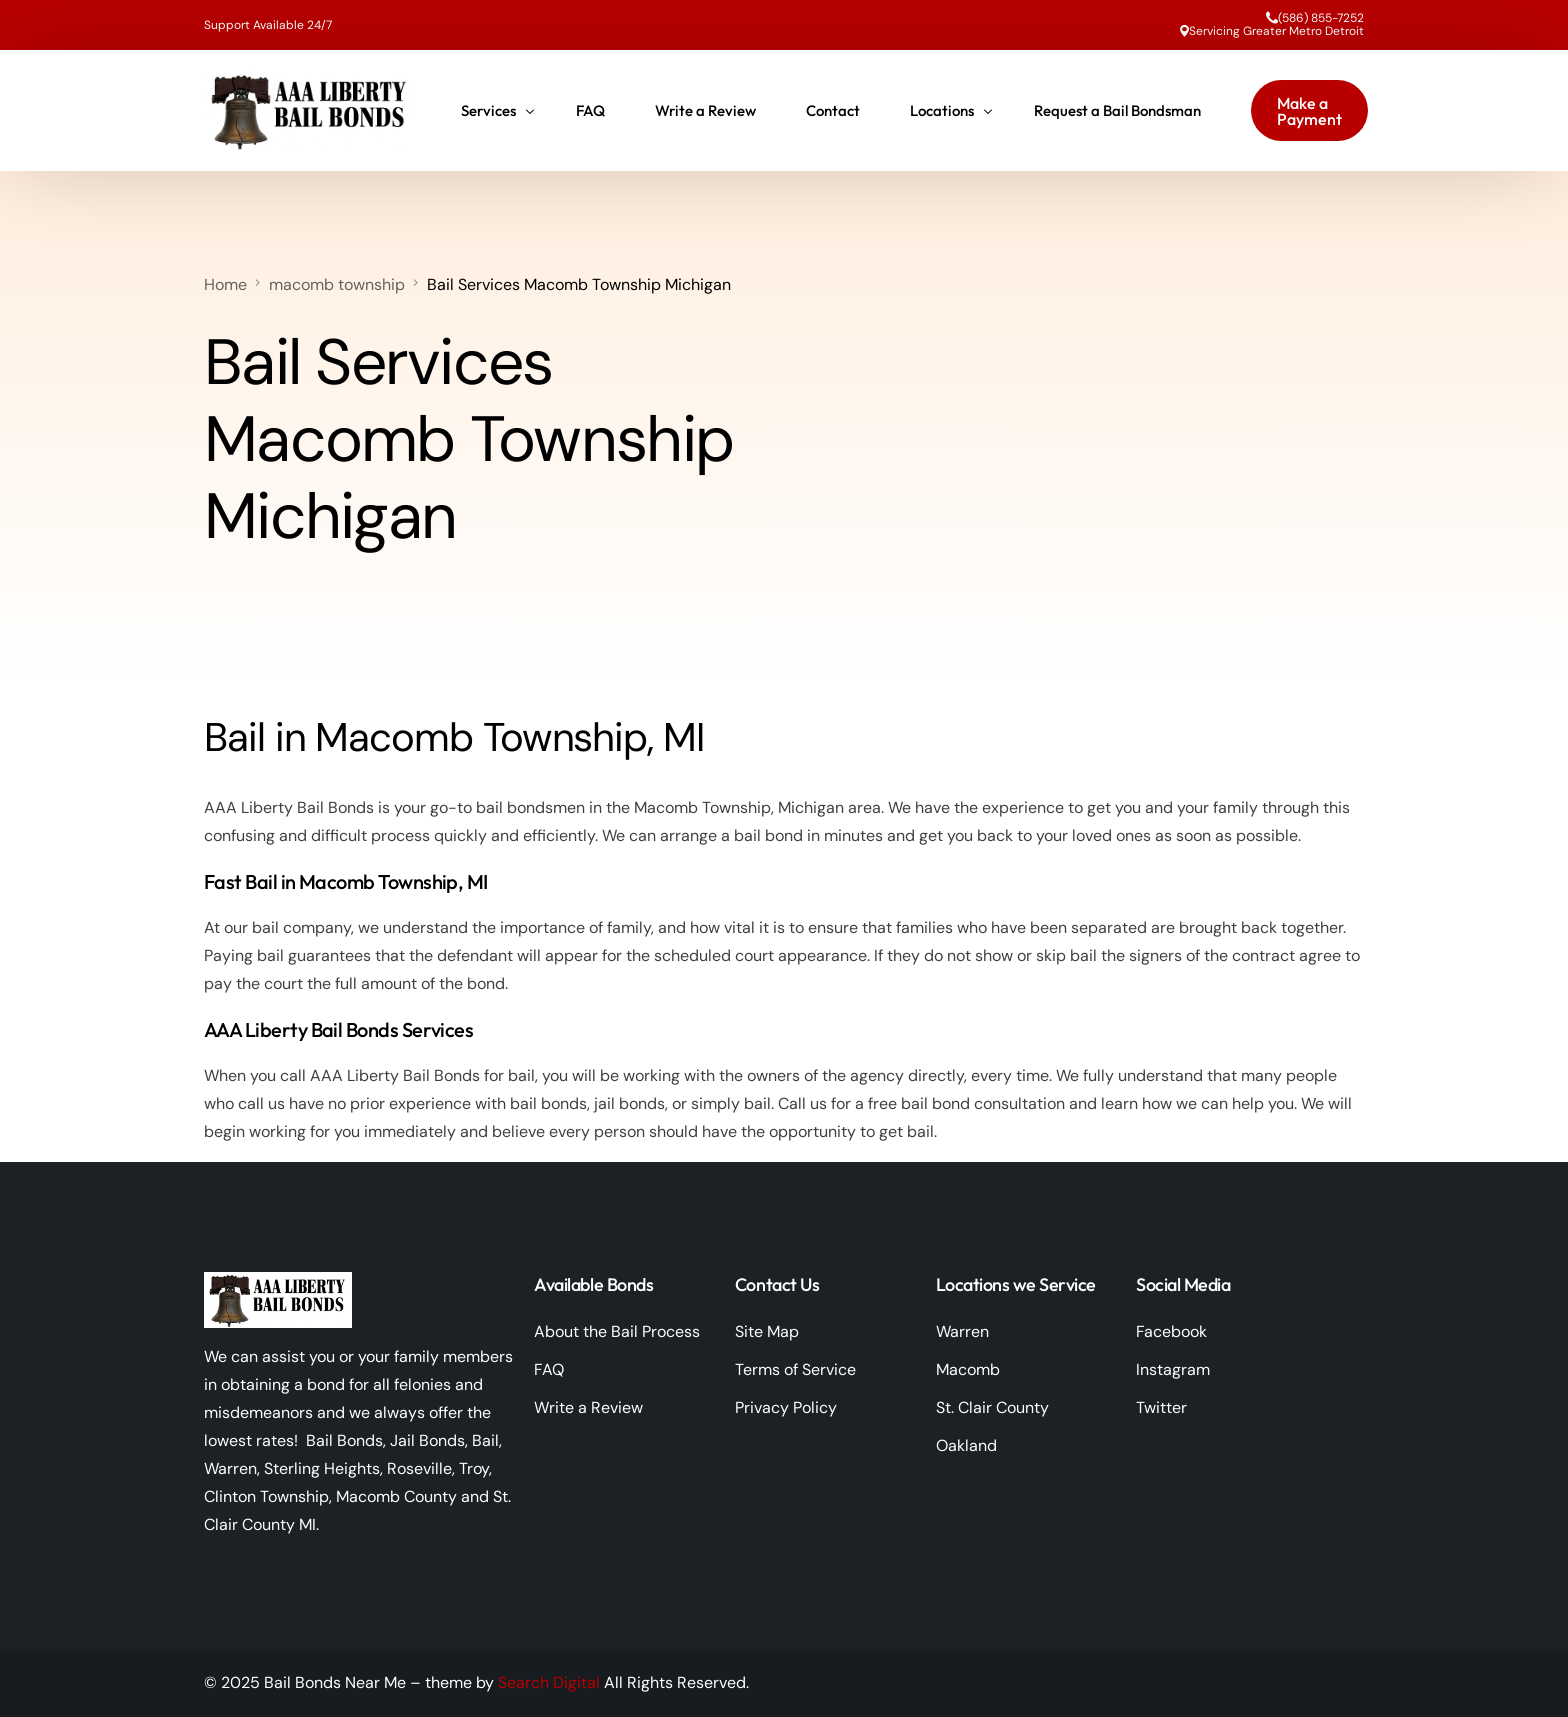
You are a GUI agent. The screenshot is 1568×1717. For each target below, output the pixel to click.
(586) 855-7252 (1321, 18)
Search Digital (549, 1682)
